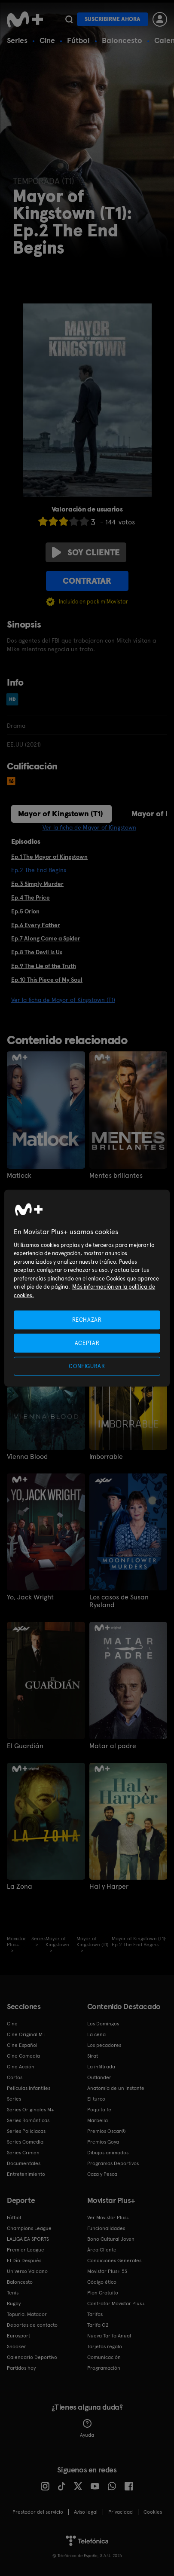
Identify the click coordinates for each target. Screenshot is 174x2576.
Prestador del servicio (37, 2512)
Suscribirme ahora (112, 19)
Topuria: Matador (27, 2314)
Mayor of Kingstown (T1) (60, 813)
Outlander (99, 2077)
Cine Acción (20, 2067)
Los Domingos (103, 2024)
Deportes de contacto (32, 2325)
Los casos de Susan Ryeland (119, 1601)
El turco (96, 2099)
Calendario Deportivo (32, 2357)
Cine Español (22, 2045)
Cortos (14, 2077)
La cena (96, 2034)
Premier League (25, 2250)
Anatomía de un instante (115, 2088)
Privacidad (120, 2512)
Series (17, 40)
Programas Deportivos (113, 2163)
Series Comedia (25, 2142)
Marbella (97, 2120)
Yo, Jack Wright (30, 1597)
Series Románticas (28, 2120)
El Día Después (24, 2260)
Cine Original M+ (26, 2034)
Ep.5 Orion (25, 911)
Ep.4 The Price (30, 897)
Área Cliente (101, 2250)
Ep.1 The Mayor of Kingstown (49, 856)
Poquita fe (99, 2110)
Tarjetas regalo (104, 2346)
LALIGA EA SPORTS (28, 2239)
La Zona (19, 1886)
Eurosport (18, 2336)
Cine (47, 40)
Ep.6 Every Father (35, 925)
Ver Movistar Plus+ (108, 2218)
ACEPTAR (87, 1342)
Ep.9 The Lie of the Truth (43, 965)
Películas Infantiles (28, 2088)
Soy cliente (86, 552)
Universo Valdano (27, 2271)
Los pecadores (104, 2045)
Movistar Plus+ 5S (107, 2271)
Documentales (23, 2163)
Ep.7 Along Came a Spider (45, 938)
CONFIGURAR (87, 1366)
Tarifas (95, 2314)
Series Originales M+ (30, 2110)
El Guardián (25, 1746)
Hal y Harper (108, 1886)
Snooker (16, 2346)
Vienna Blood (27, 1457)
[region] (87, 1288)
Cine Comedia (23, 2056)
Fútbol (78, 40)
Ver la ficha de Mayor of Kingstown (89, 827)
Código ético (101, 2282)
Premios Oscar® (106, 2131)
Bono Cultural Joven (110, 2239)
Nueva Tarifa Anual (109, 2336)
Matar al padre (112, 1746)
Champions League (29, 2228)
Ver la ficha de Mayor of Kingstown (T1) (63, 999)
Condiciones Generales (114, 2260)
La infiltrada (101, 2067)
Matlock (19, 1175)
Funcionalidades (106, 2228)
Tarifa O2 (98, 2325)
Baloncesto (122, 40)
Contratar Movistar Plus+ (116, 2303)
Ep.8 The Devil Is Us (36, 952)
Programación (103, 2368)
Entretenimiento (26, 2174)
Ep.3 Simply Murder (37, 883)
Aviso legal (86, 2512)
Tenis (12, 2293)
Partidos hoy (21, 2368)
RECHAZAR (86, 1319)
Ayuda (87, 2428)
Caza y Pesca (102, 2174)
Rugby (14, 2303)
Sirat (92, 2056)
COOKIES (152, 2512)
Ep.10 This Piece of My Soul (46, 979)
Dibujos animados (107, 2153)
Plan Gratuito (102, 2293)
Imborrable (106, 1457)
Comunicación (104, 2357)
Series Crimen (23, 2153)
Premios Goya (103, 2142)
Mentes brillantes (116, 1175)
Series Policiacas (26, 2131)
